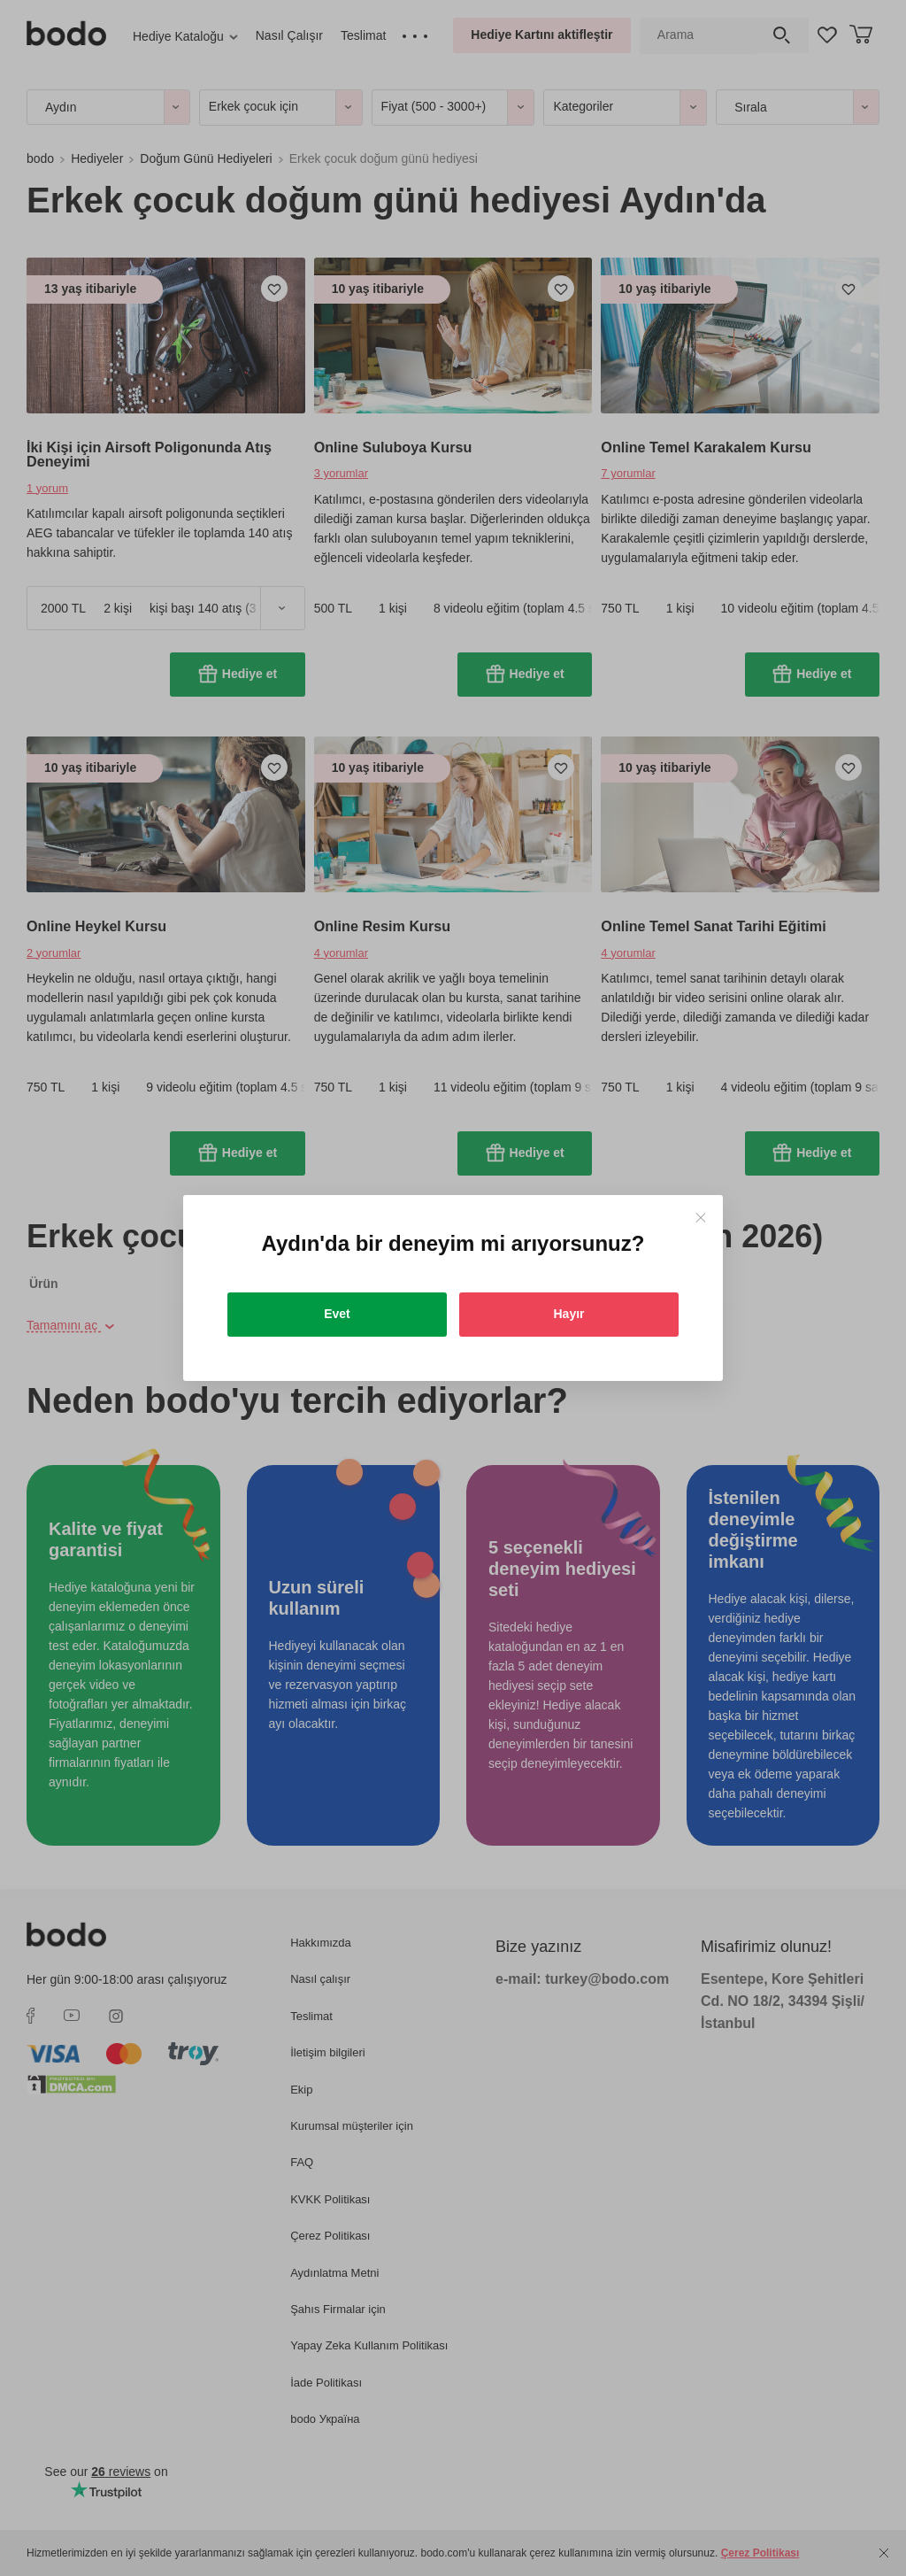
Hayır (568, 1314)
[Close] (700, 1217)
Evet (337, 1314)
